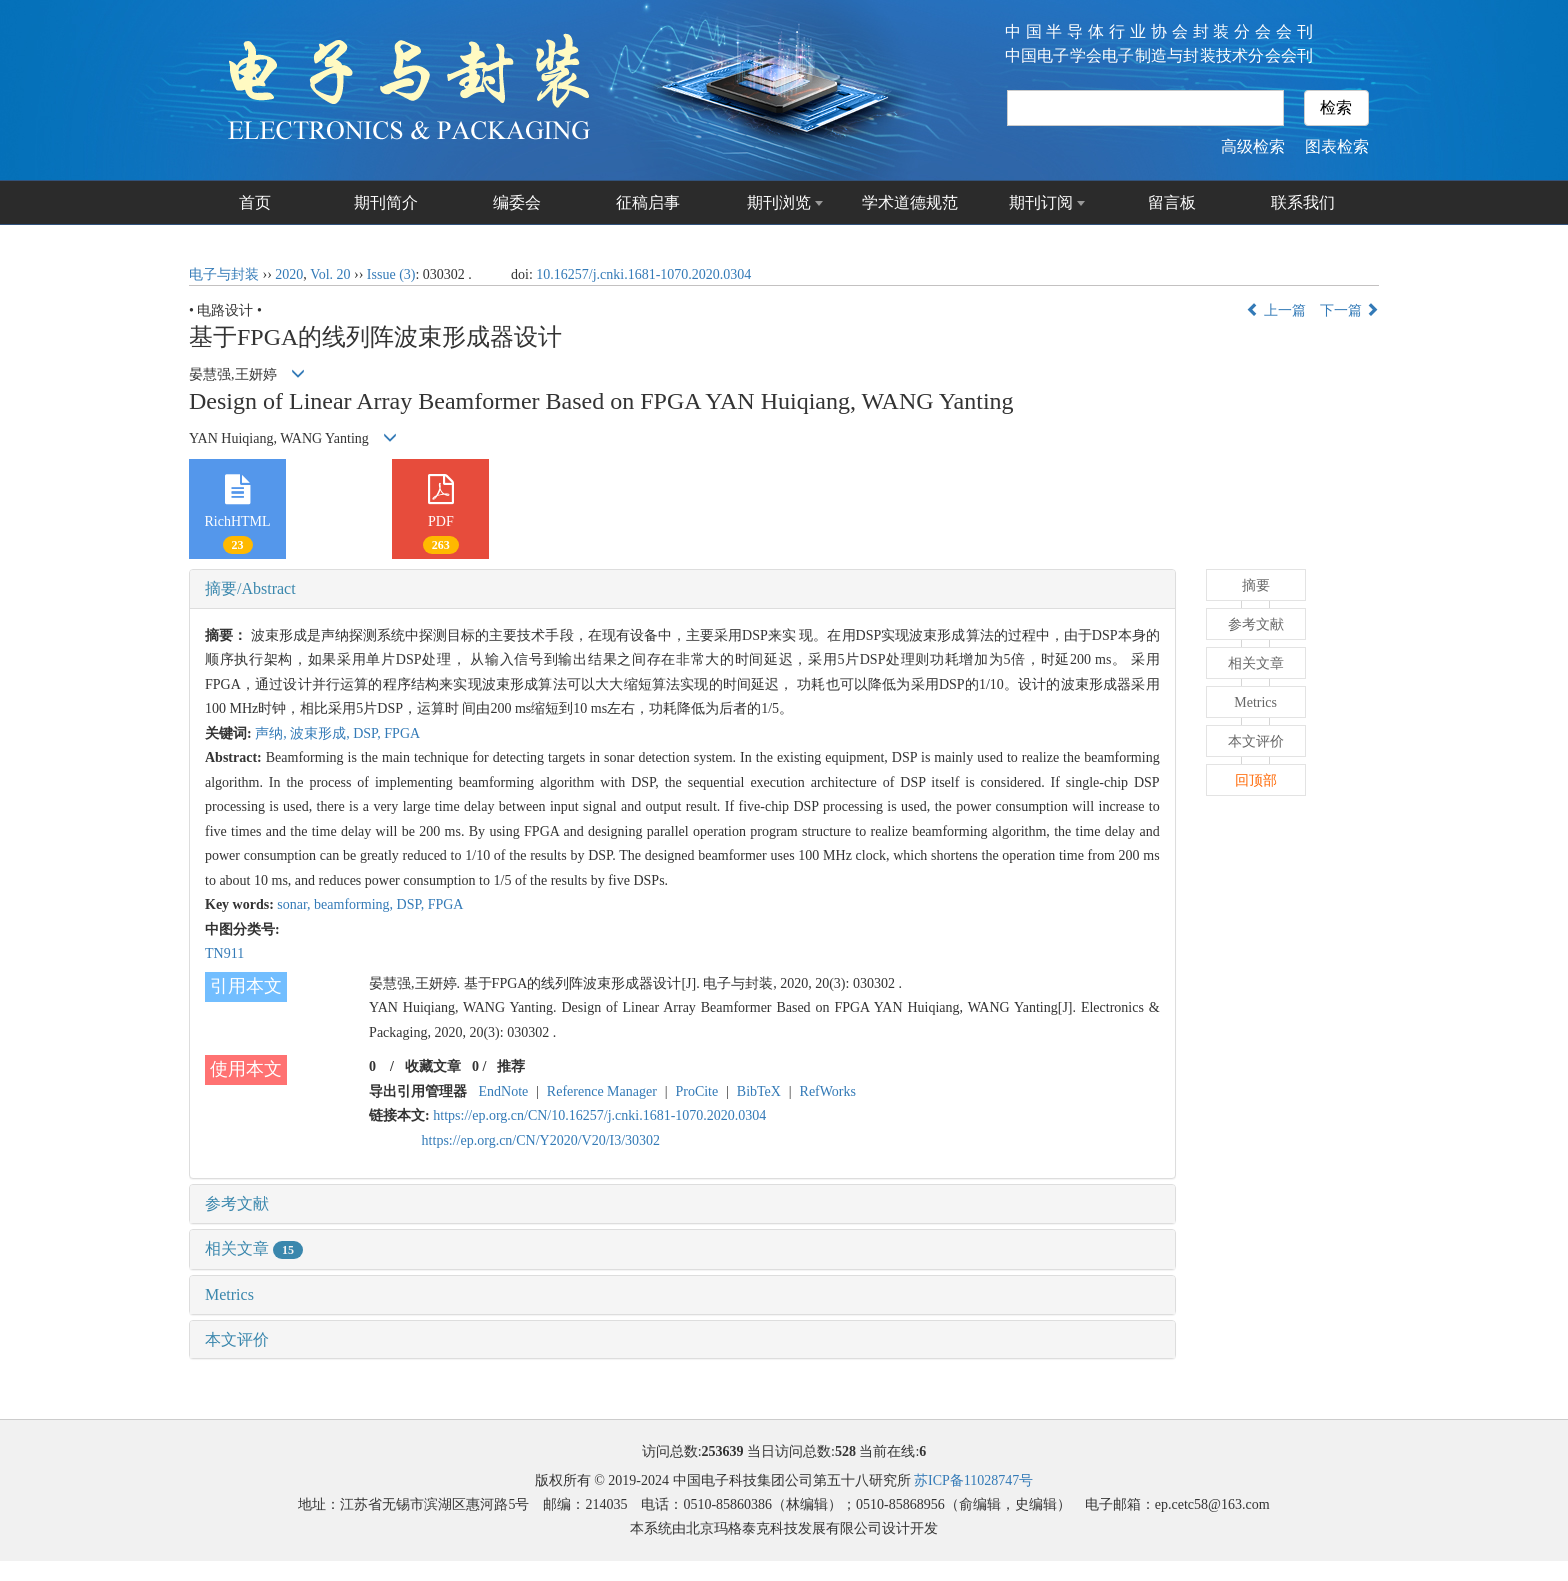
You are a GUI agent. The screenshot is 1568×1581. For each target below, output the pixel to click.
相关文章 (254, 1248)
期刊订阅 (1041, 202)
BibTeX (759, 1091)
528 (845, 1451)
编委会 (517, 202)
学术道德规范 (910, 202)
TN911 (224, 953)
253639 (723, 1451)
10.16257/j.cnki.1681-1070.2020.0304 (643, 274)
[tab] (682, 589)
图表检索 (1337, 146)
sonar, (295, 904)
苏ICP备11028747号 (973, 1480)
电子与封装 (224, 274)
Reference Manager (602, 1091)
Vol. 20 (330, 274)
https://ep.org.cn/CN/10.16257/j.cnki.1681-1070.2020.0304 (599, 1115)
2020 (289, 274)
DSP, (368, 733)
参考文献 (237, 1203)
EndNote (504, 1091)
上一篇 (1276, 310)
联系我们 (1303, 202)
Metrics (229, 1294)
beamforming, (355, 904)
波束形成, (321, 733)
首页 (255, 202)
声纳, (272, 733)
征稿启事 (648, 202)
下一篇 (1350, 310)
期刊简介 (386, 202)
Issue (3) (391, 274)
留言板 (1172, 202)
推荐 (511, 1066)
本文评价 (237, 1339)
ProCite (696, 1091)
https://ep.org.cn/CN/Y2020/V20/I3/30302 (541, 1140)
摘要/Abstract (250, 588)
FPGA (402, 733)
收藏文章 (433, 1066)
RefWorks (828, 1091)
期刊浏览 (779, 202)
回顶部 (1256, 780)
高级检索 (1253, 146)
